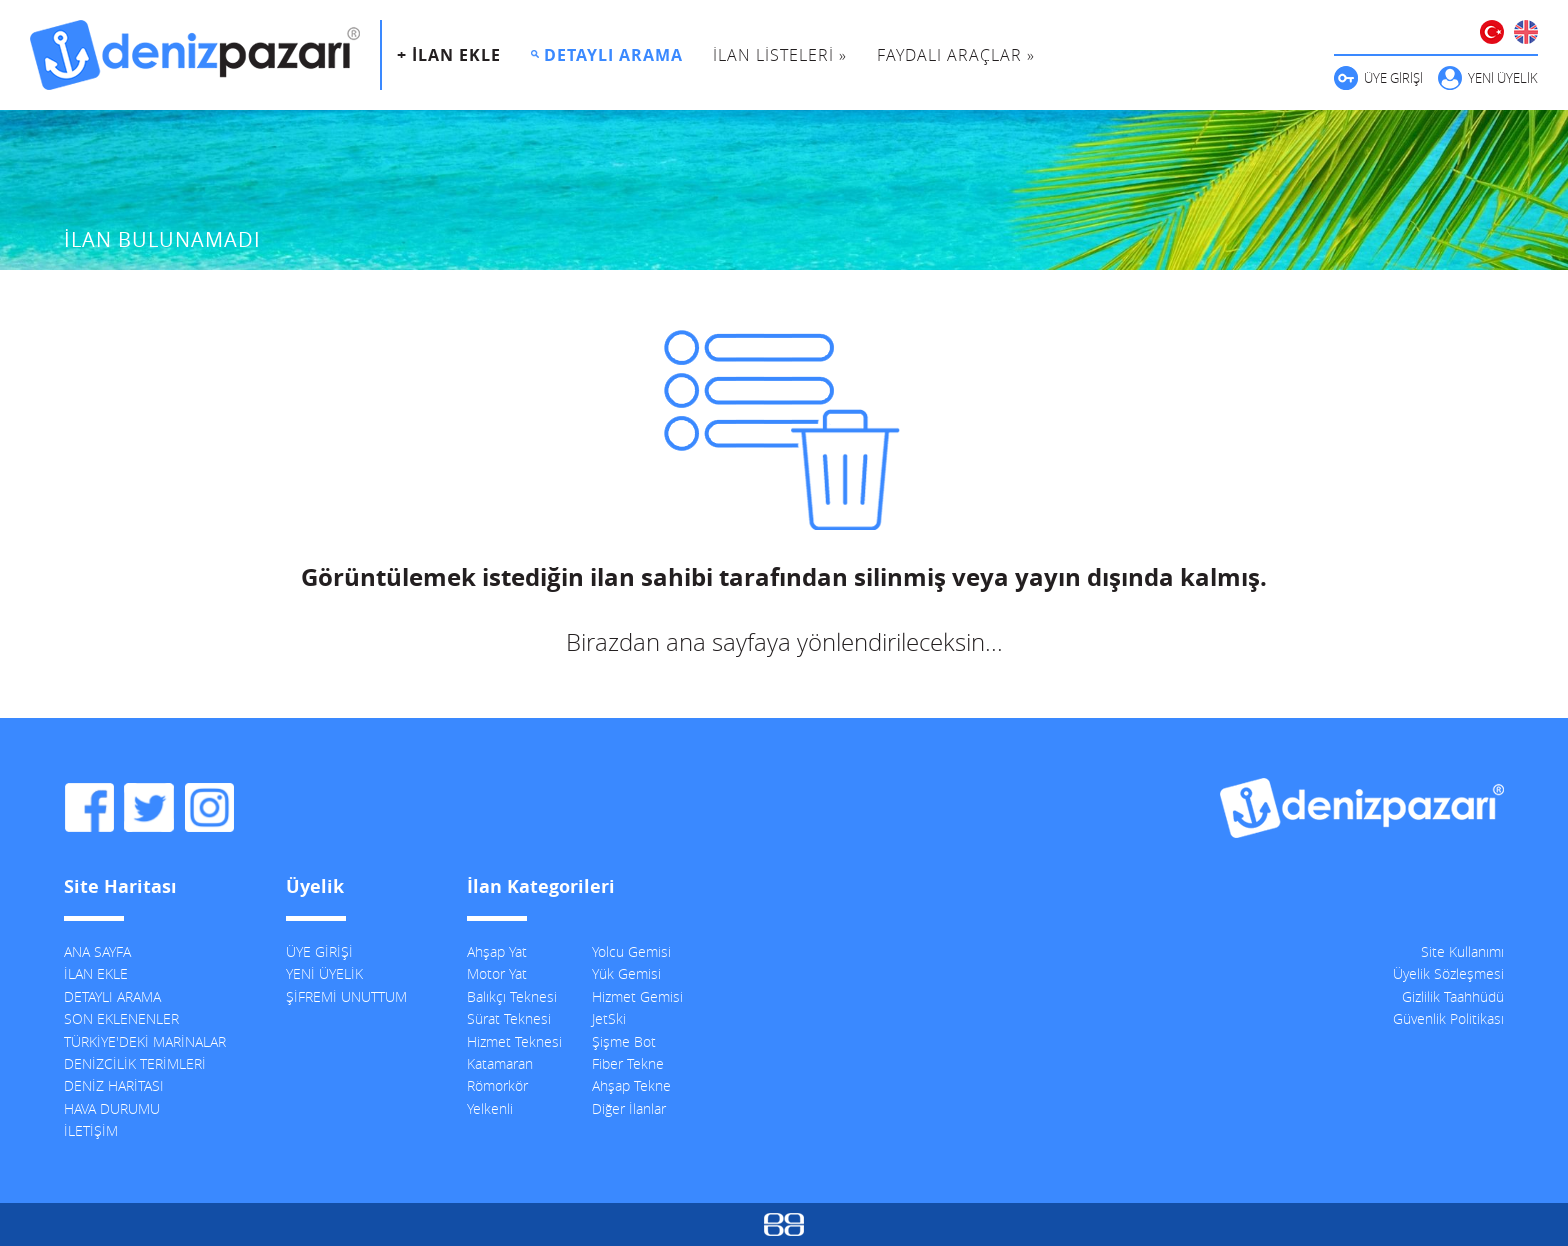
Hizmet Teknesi (514, 1041)
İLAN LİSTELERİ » (780, 55)
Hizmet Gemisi (637, 996)
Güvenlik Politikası (1448, 1018)
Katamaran (500, 1063)
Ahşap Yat (497, 951)
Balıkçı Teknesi (512, 996)
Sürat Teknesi (509, 1018)
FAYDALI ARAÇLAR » (956, 55)
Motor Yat (497, 973)
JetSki (609, 1018)
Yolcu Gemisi (631, 951)
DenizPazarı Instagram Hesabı (209, 808)
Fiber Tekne (628, 1063)
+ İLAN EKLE (449, 55)
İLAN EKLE (96, 973)
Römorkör (497, 1085)
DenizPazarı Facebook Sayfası (89, 808)
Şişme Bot (624, 1041)
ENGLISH (1526, 32)
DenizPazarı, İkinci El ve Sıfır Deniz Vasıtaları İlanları (195, 55)
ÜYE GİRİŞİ (1393, 78)
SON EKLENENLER (121, 1018)
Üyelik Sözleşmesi (1448, 973)
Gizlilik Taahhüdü (1453, 996)
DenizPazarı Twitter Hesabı (149, 808)
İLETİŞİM (91, 1130)
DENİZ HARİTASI (114, 1085)
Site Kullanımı (1462, 951)
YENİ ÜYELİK (1503, 78)
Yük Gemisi (626, 973)
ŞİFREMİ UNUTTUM (346, 996)
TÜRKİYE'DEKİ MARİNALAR (145, 1041)
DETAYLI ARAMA (613, 55)
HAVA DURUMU (112, 1108)
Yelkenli (490, 1108)
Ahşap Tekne (631, 1085)
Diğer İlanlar (629, 1108)
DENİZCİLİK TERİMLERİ (135, 1063)
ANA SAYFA (97, 951)
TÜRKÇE (1492, 32)
